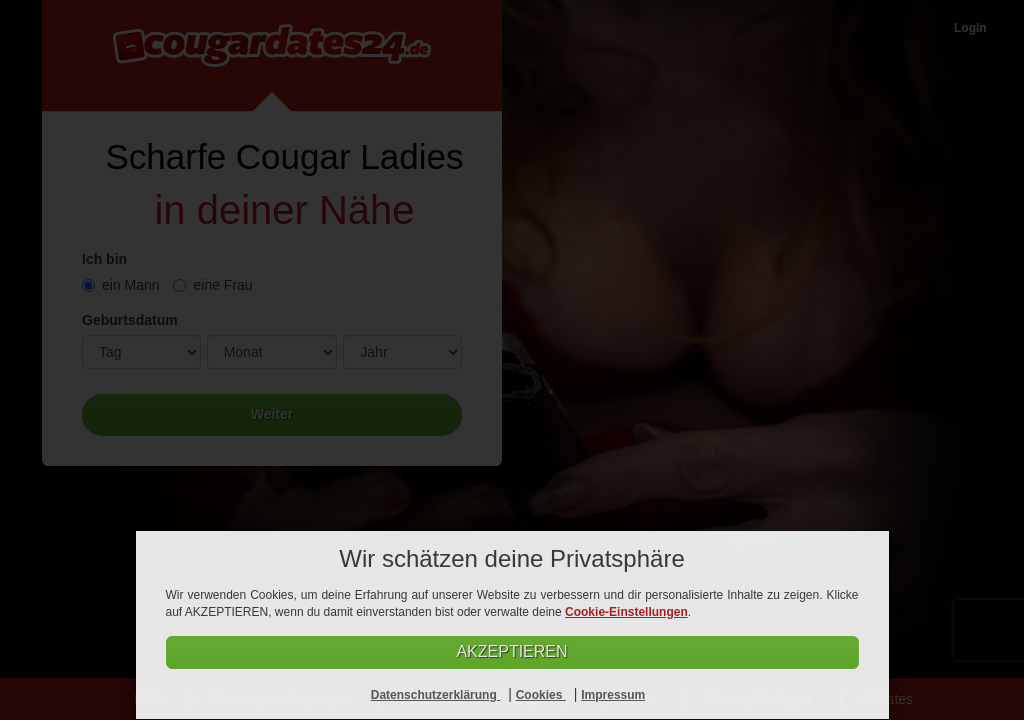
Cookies (541, 695)
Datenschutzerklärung (435, 695)
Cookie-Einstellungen (626, 612)
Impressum (613, 695)
